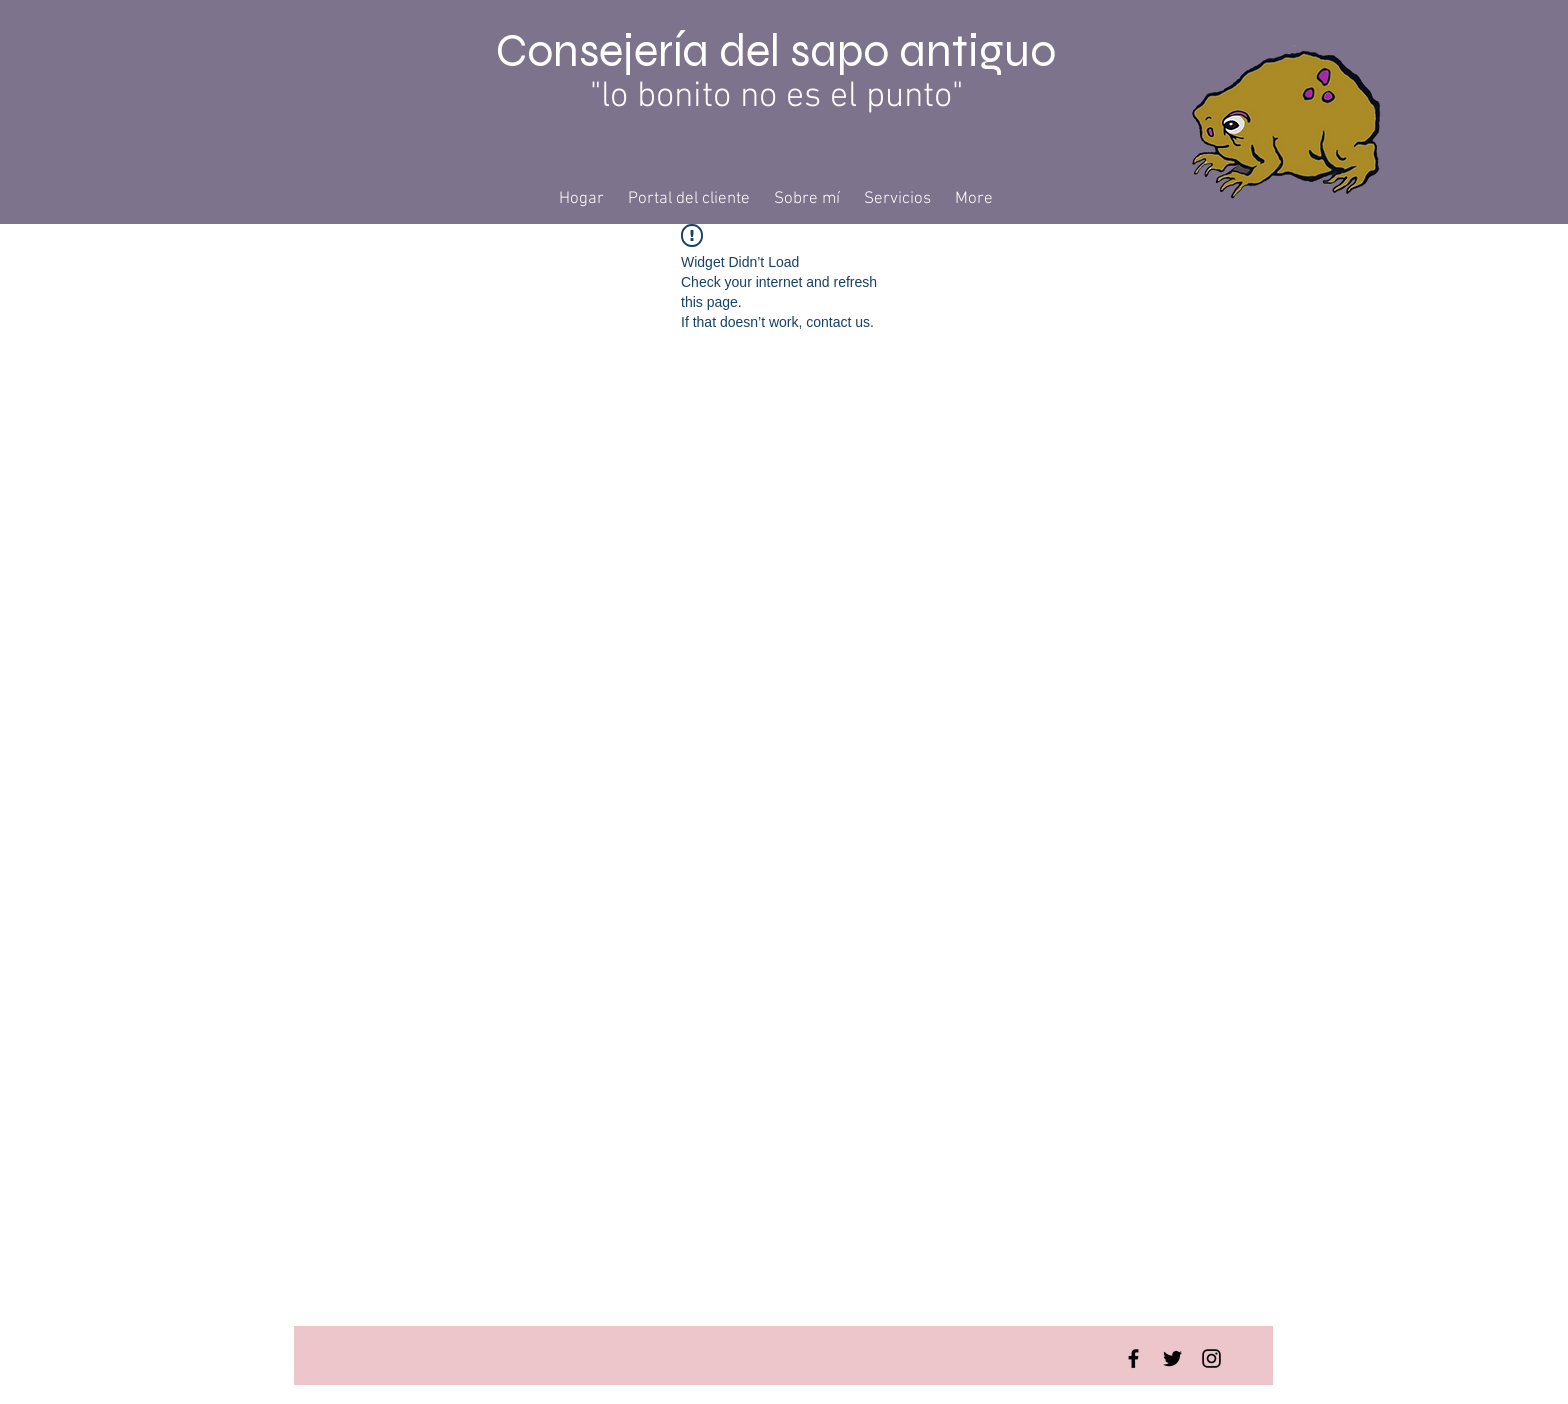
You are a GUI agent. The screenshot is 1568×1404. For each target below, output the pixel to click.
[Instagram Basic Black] (1211, 1358)
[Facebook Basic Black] (1133, 1358)
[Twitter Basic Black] (1172, 1358)
